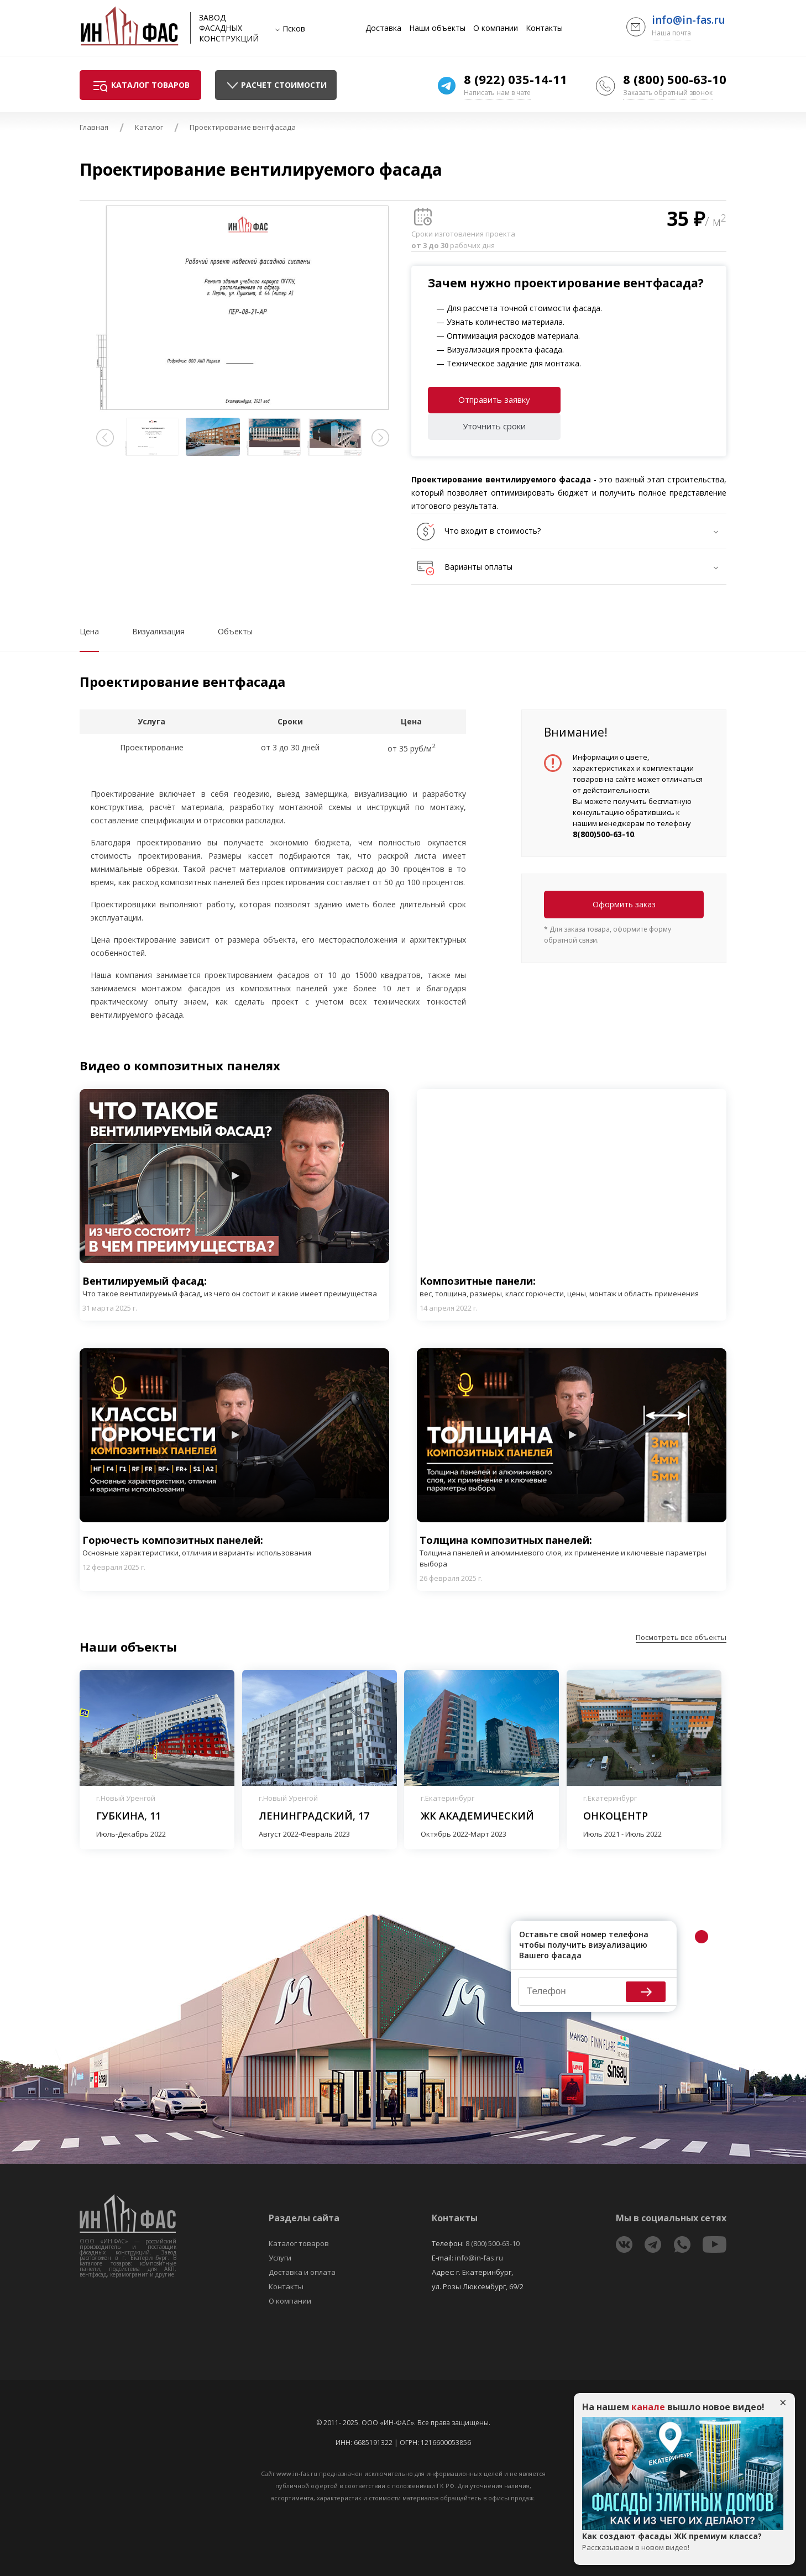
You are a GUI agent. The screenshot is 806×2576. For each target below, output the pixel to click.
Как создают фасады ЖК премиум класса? (682, 2542)
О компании (495, 28)
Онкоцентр (615, 1815)
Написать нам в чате (497, 92)
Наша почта (671, 33)
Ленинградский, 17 (314, 1815)
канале (648, 2407)
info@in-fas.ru (688, 20)
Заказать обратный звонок (668, 92)
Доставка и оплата (302, 2272)
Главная (94, 127)
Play (234, 1175)
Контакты (544, 28)
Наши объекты (437, 28)
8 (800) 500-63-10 (674, 79)
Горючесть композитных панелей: (196, 1545)
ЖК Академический (477, 1815)
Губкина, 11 (128, 1815)
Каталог (149, 127)
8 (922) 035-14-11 (515, 79)
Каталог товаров (299, 2243)
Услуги (280, 2258)
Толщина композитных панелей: (572, 1551)
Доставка (383, 28)
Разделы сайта (304, 2218)
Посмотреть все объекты (681, 1637)
